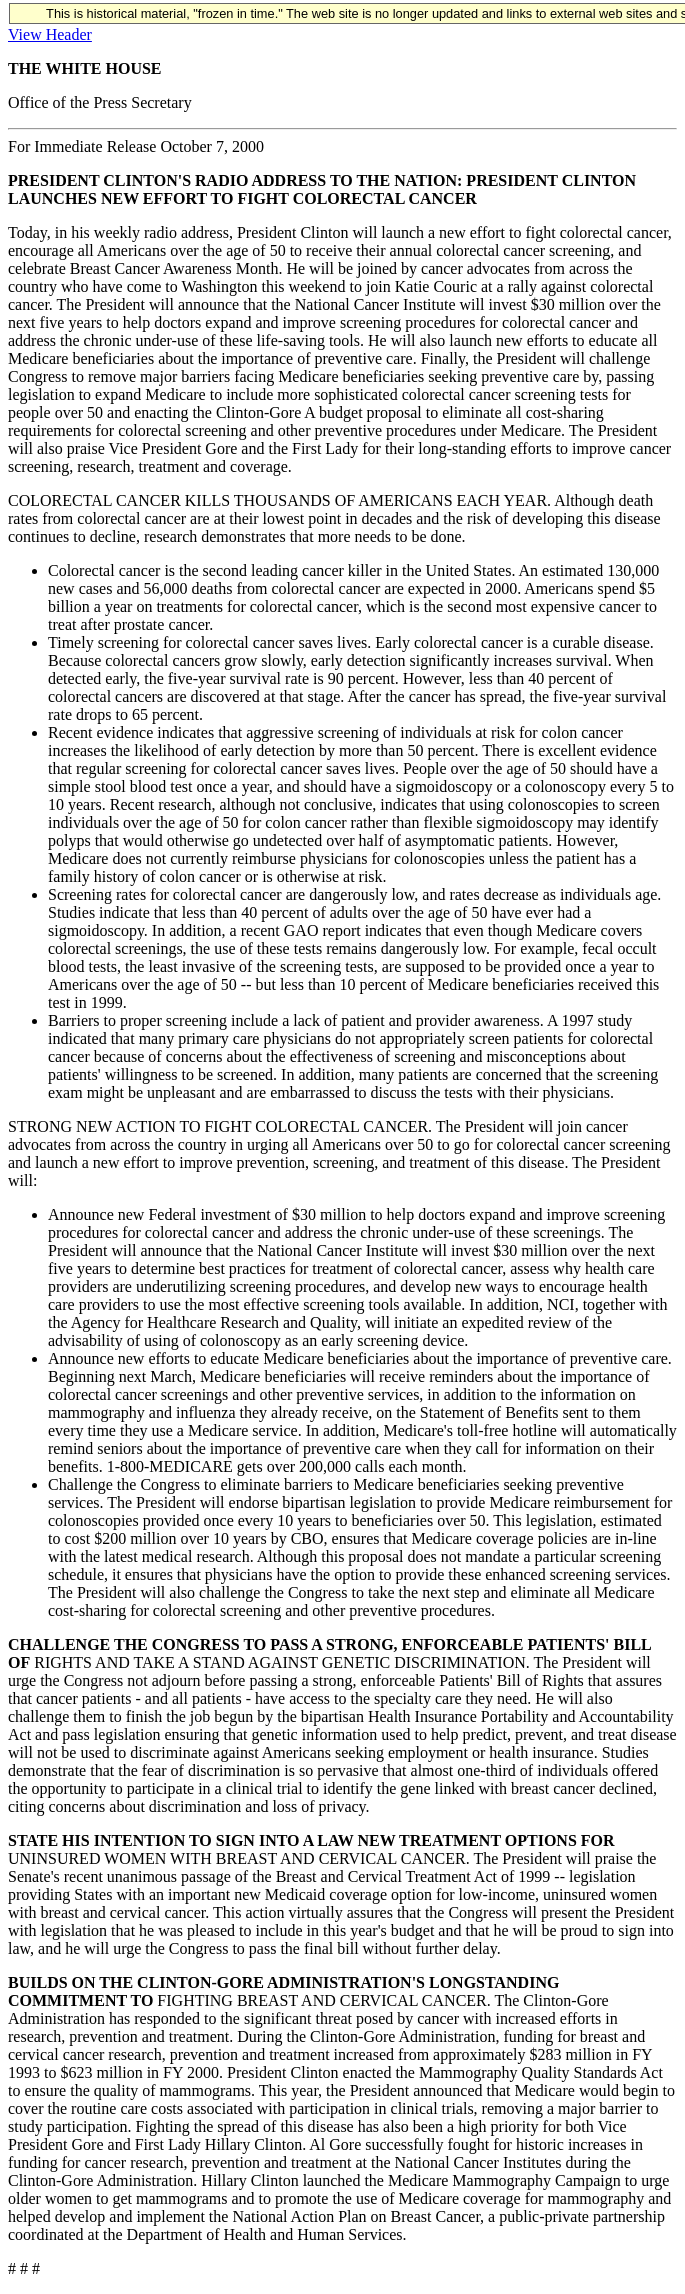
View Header (50, 34)
